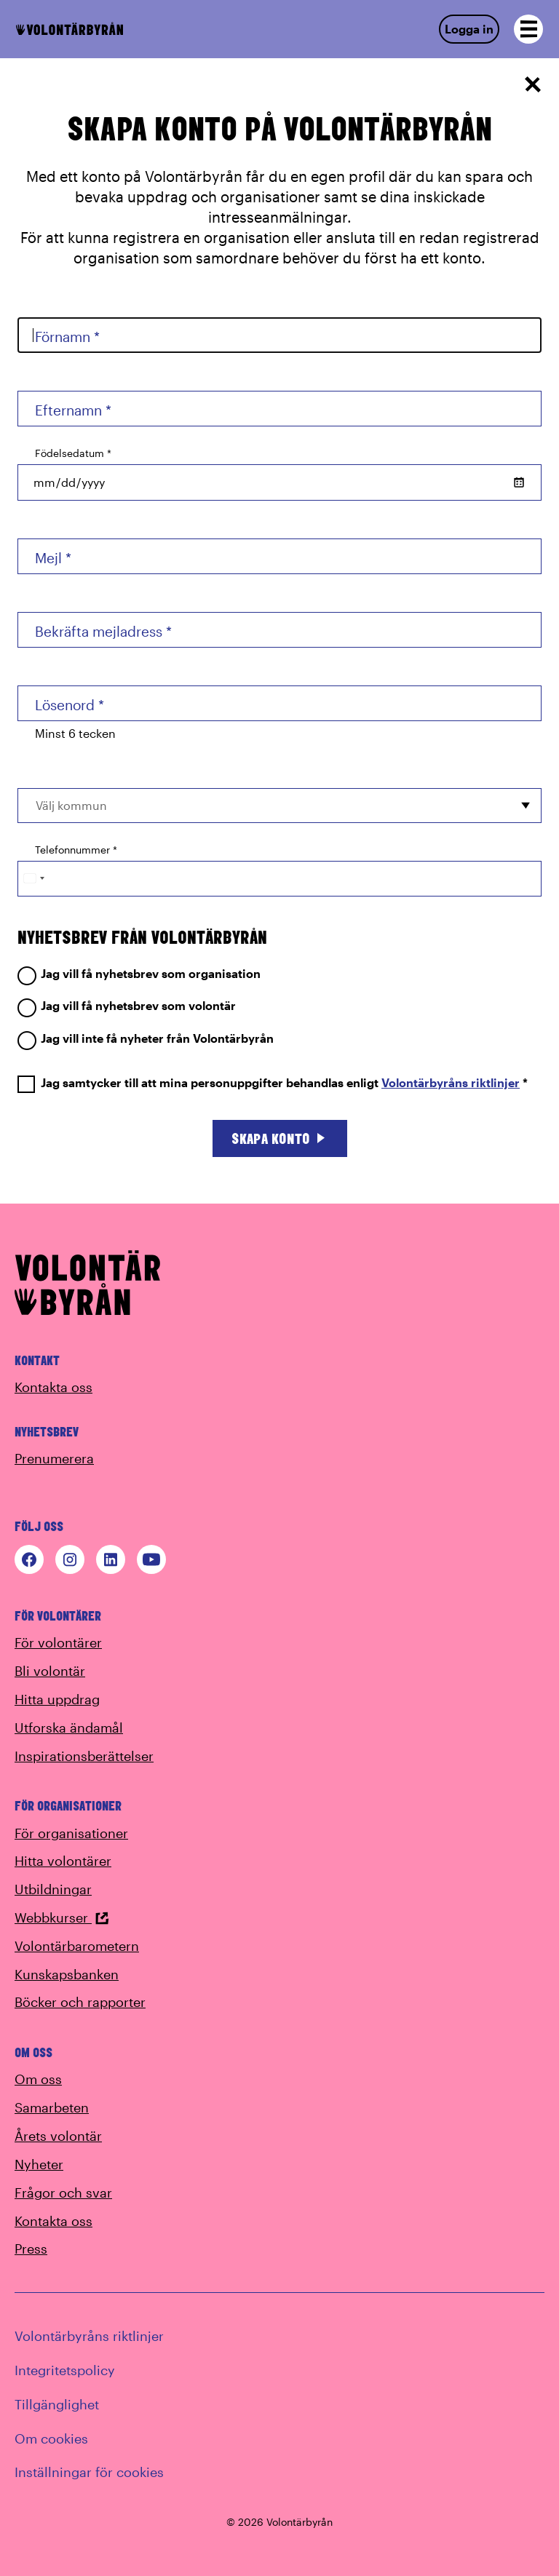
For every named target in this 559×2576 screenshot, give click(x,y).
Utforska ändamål (69, 1728)
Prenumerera (54, 1458)
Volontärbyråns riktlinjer (450, 1082)
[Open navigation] (528, 29)
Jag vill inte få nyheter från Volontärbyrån (145, 1038)
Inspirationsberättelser (84, 1756)
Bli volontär (50, 1671)
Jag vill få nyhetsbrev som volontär (126, 1006)
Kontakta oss (53, 1387)
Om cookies (51, 2438)
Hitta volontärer (63, 1861)
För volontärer (58, 1642)
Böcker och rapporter (80, 2002)
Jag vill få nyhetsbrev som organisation (139, 974)
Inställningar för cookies (89, 2472)
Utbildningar (53, 1889)
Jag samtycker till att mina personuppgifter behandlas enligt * (272, 1083)
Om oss (38, 2079)
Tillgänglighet (57, 2404)
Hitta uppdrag (57, 1699)
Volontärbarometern (77, 1946)
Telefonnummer (76, 849)
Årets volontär (58, 2136)
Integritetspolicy (65, 2370)
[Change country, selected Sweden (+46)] (33, 879)
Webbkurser (62, 1917)
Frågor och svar (63, 2193)
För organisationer (71, 1833)
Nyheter (39, 2164)
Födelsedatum (73, 453)
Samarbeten (52, 2107)
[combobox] (279, 805)
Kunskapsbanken (67, 1974)
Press (31, 2249)
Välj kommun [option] (71, 805)
